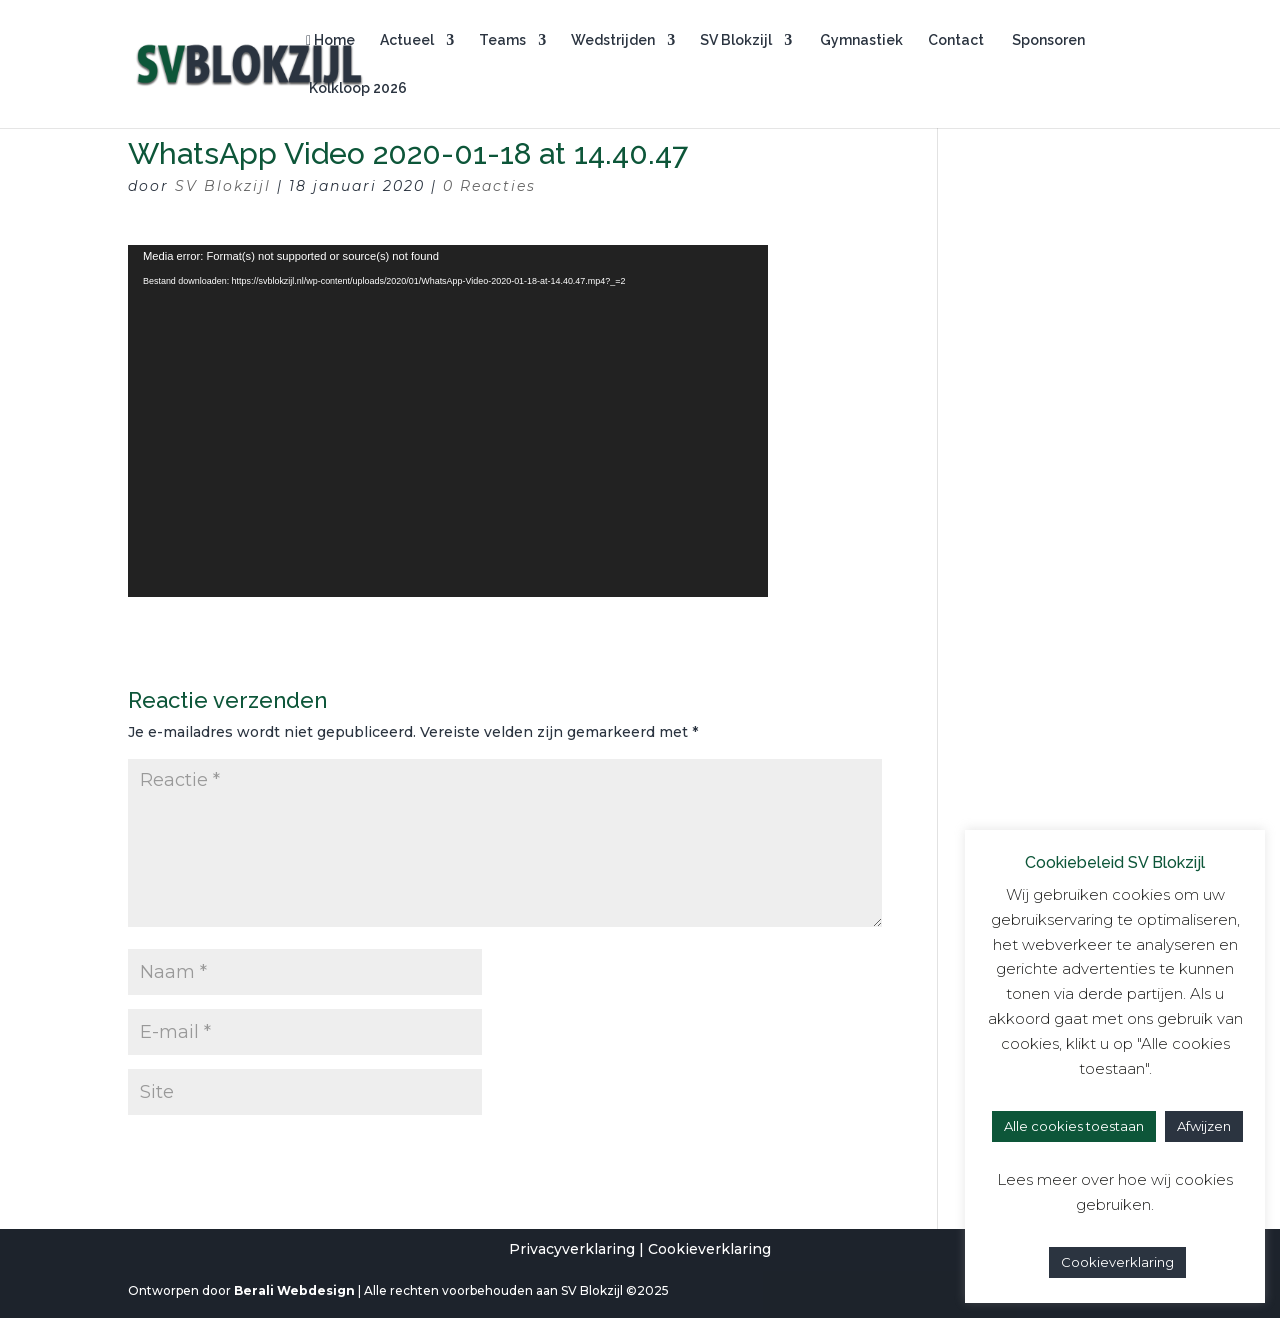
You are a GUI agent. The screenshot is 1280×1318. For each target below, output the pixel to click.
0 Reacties (489, 186)
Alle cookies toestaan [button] (1074, 1126)
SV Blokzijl (736, 40)
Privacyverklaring (572, 1249)
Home (330, 40)
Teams (502, 40)
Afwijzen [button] (1204, 1126)
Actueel (407, 40)
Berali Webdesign (294, 1290)
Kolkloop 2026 (356, 88)
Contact (956, 40)
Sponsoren (1047, 40)
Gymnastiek (860, 40)
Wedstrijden (613, 40)
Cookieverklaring (709, 1249)
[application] (448, 421)
